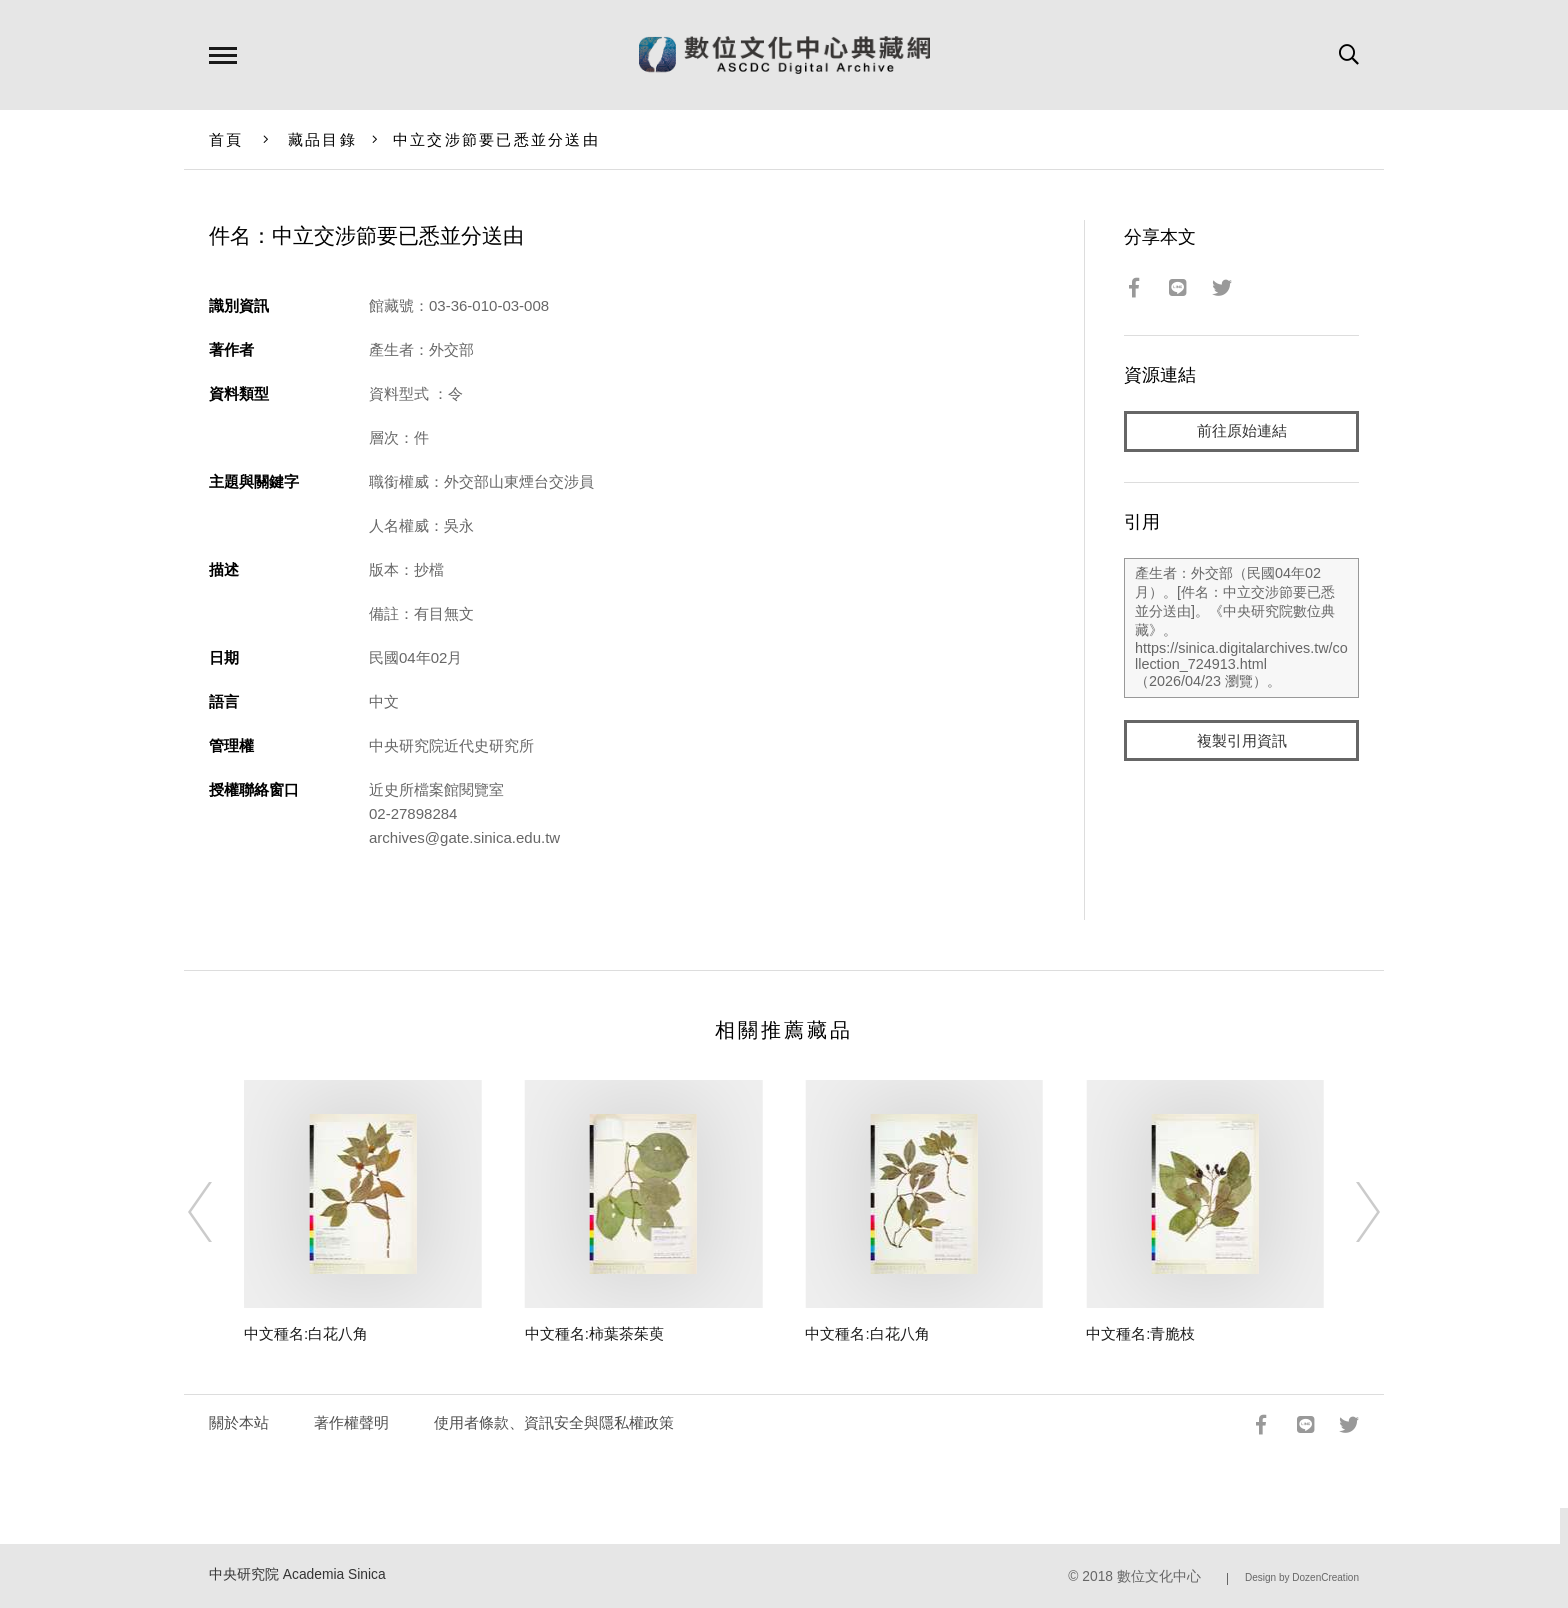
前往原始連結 (1242, 431)
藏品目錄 (322, 139)
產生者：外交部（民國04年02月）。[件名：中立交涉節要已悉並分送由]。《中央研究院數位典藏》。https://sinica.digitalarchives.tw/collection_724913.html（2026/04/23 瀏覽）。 (1241, 629)
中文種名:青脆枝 (1140, 1333)
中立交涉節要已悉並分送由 (496, 139)
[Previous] (218, 1212)
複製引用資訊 (1242, 741)
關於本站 (239, 1422)
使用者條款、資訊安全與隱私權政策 (554, 1422)
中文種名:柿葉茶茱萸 (594, 1333)
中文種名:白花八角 (306, 1333)
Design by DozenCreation (1302, 1577)
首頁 (226, 139)
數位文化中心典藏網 (784, 55)
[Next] (1350, 1212)
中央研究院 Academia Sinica (297, 1574)
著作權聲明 (351, 1422)
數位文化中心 (1159, 1576)
